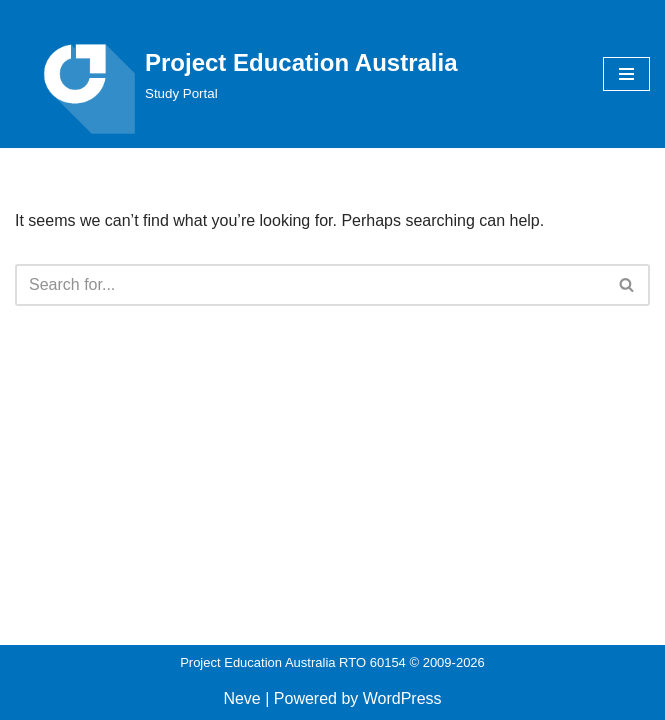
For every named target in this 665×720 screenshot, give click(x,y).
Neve (241, 698)
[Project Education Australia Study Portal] (236, 74)
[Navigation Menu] (626, 74)
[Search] (310, 285)
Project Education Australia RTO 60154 (293, 662)
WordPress (402, 698)
